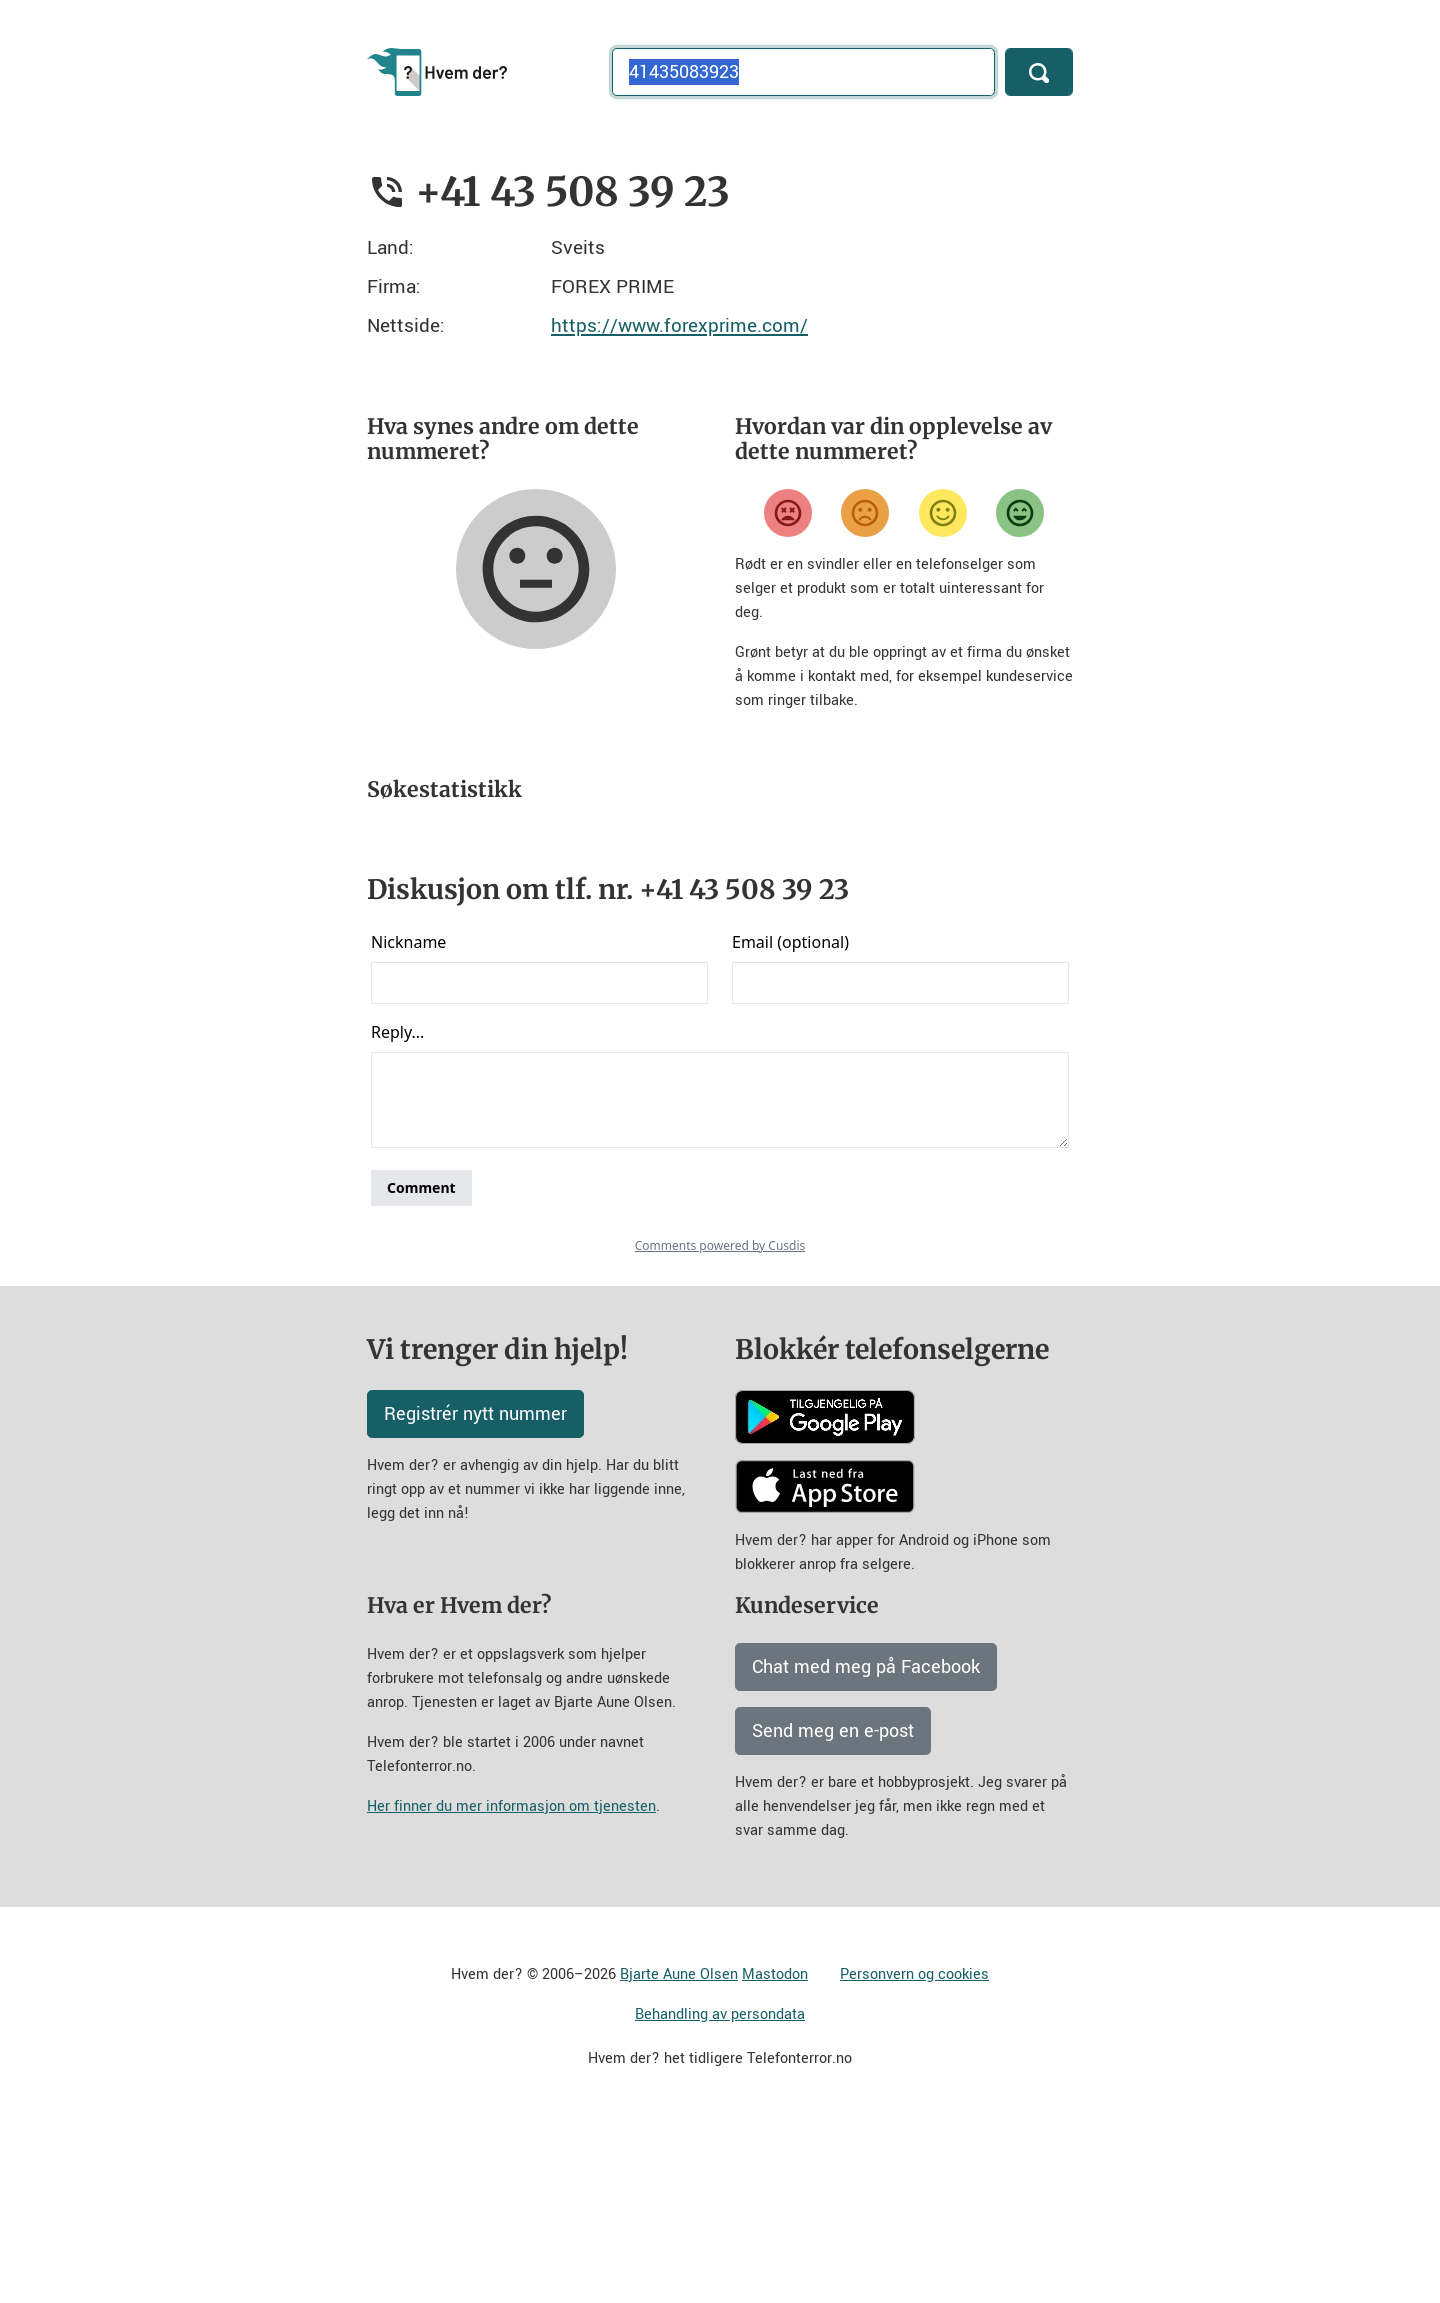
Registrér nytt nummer (475, 1590)
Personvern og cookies (914, 2150)
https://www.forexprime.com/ (679, 325)
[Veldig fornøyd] (1020, 513)
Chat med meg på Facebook (866, 1843)
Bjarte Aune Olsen (679, 2150)
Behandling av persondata (720, 2190)
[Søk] (1039, 72)
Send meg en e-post (833, 1907)
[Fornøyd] (943, 513)
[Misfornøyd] (865, 513)
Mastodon (775, 2150)
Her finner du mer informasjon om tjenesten (511, 1982)
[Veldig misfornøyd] (788, 513)
